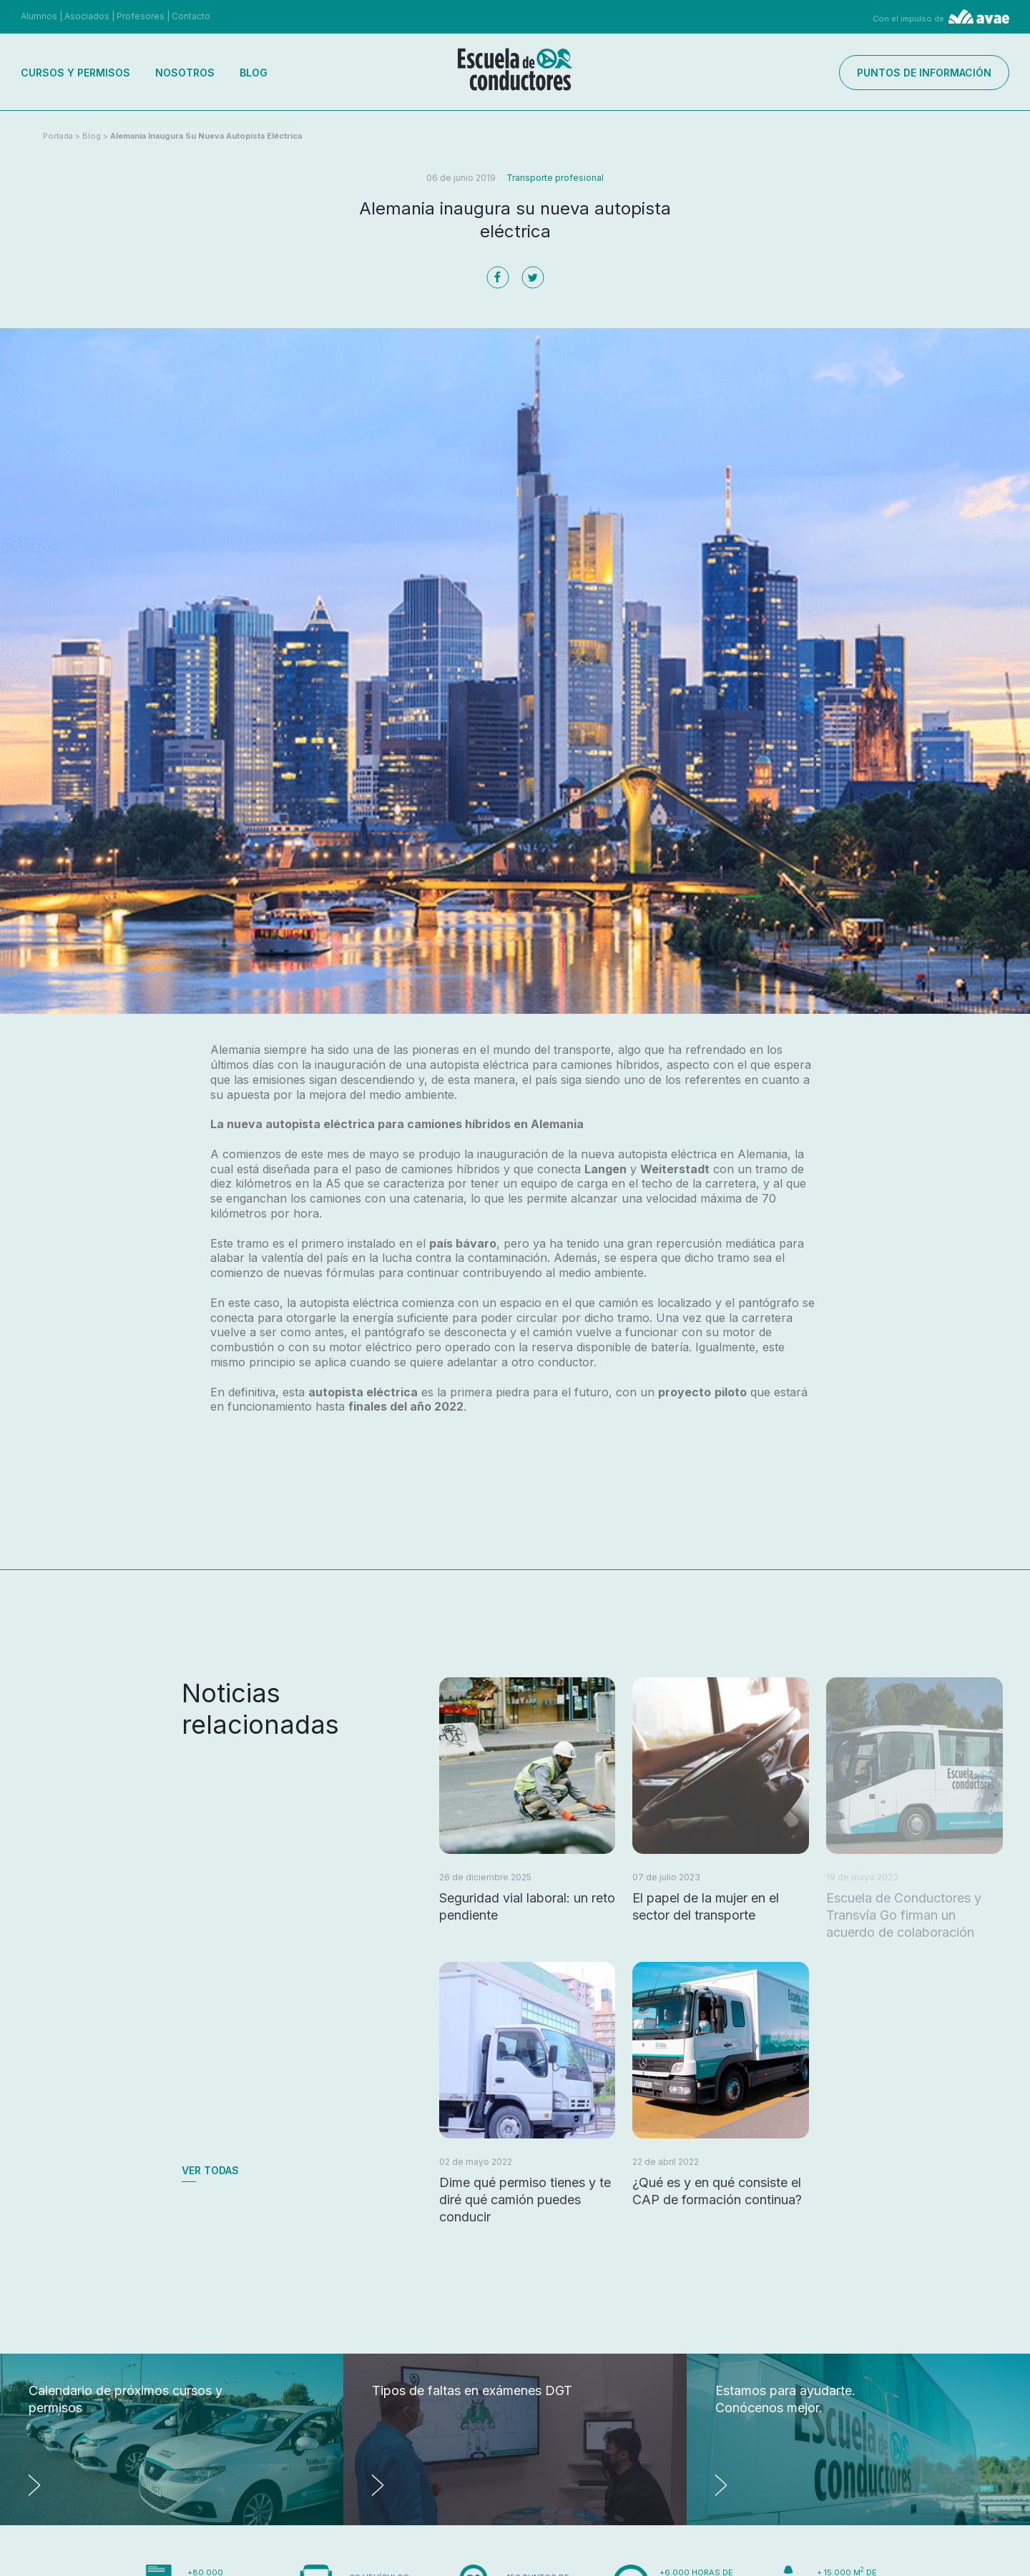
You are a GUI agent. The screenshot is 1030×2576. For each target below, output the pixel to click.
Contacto (191, 16)
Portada (58, 136)
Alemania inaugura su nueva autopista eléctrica (206, 136)
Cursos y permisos (75, 72)
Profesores (141, 16)
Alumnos (39, 16)
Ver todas (210, 2170)
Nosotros (185, 72)
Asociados (86, 16)
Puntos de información (924, 72)
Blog (254, 72)
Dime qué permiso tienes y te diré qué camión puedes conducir (525, 2199)
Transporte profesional (555, 177)
